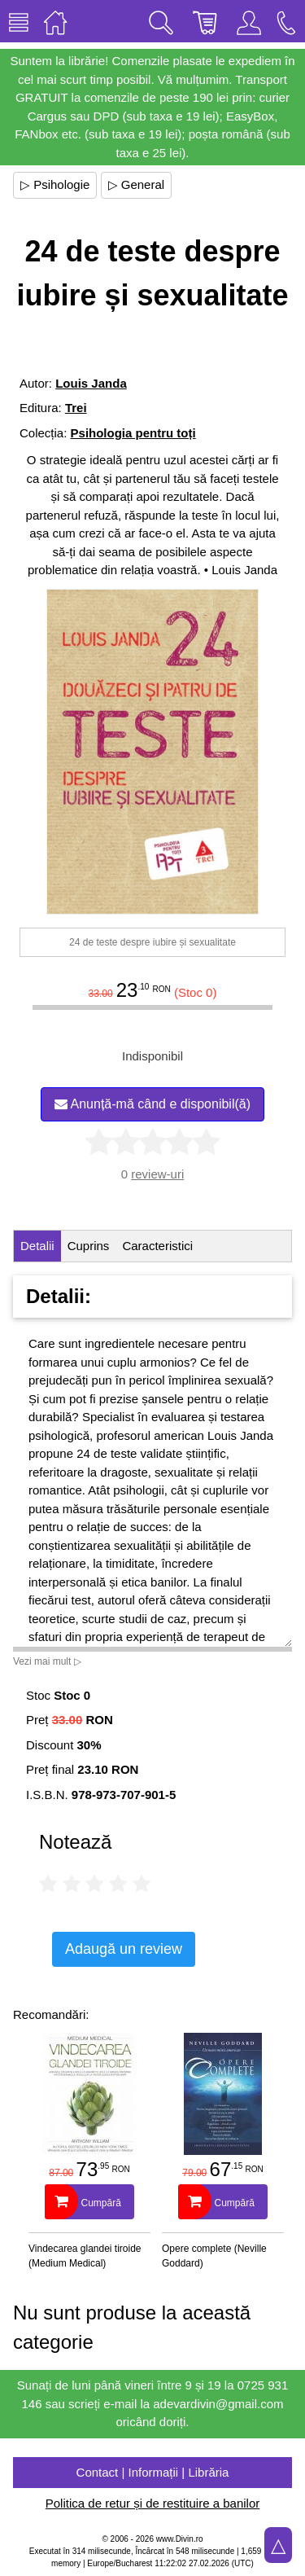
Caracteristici (157, 1246)
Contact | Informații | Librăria (152, 2472)
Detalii (37, 1246)
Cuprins (89, 1246)
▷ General (136, 184)
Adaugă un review (123, 1949)
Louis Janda (91, 383)
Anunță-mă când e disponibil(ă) (152, 1104)
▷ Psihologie (54, 184)
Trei (76, 408)
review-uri (157, 1174)
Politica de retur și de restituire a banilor (152, 2503)
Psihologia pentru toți (133, 433)
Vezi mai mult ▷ (47, 1661)
